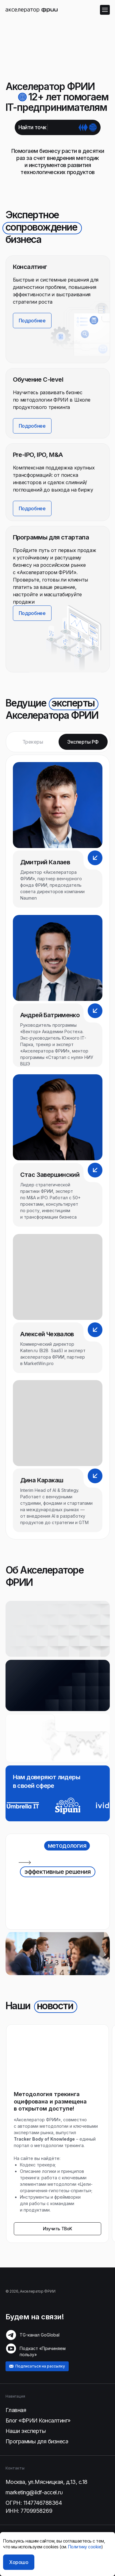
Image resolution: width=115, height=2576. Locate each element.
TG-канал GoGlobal (39, 2334)
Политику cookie (85, 2546)
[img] (32, 9)
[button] (65, 636)
